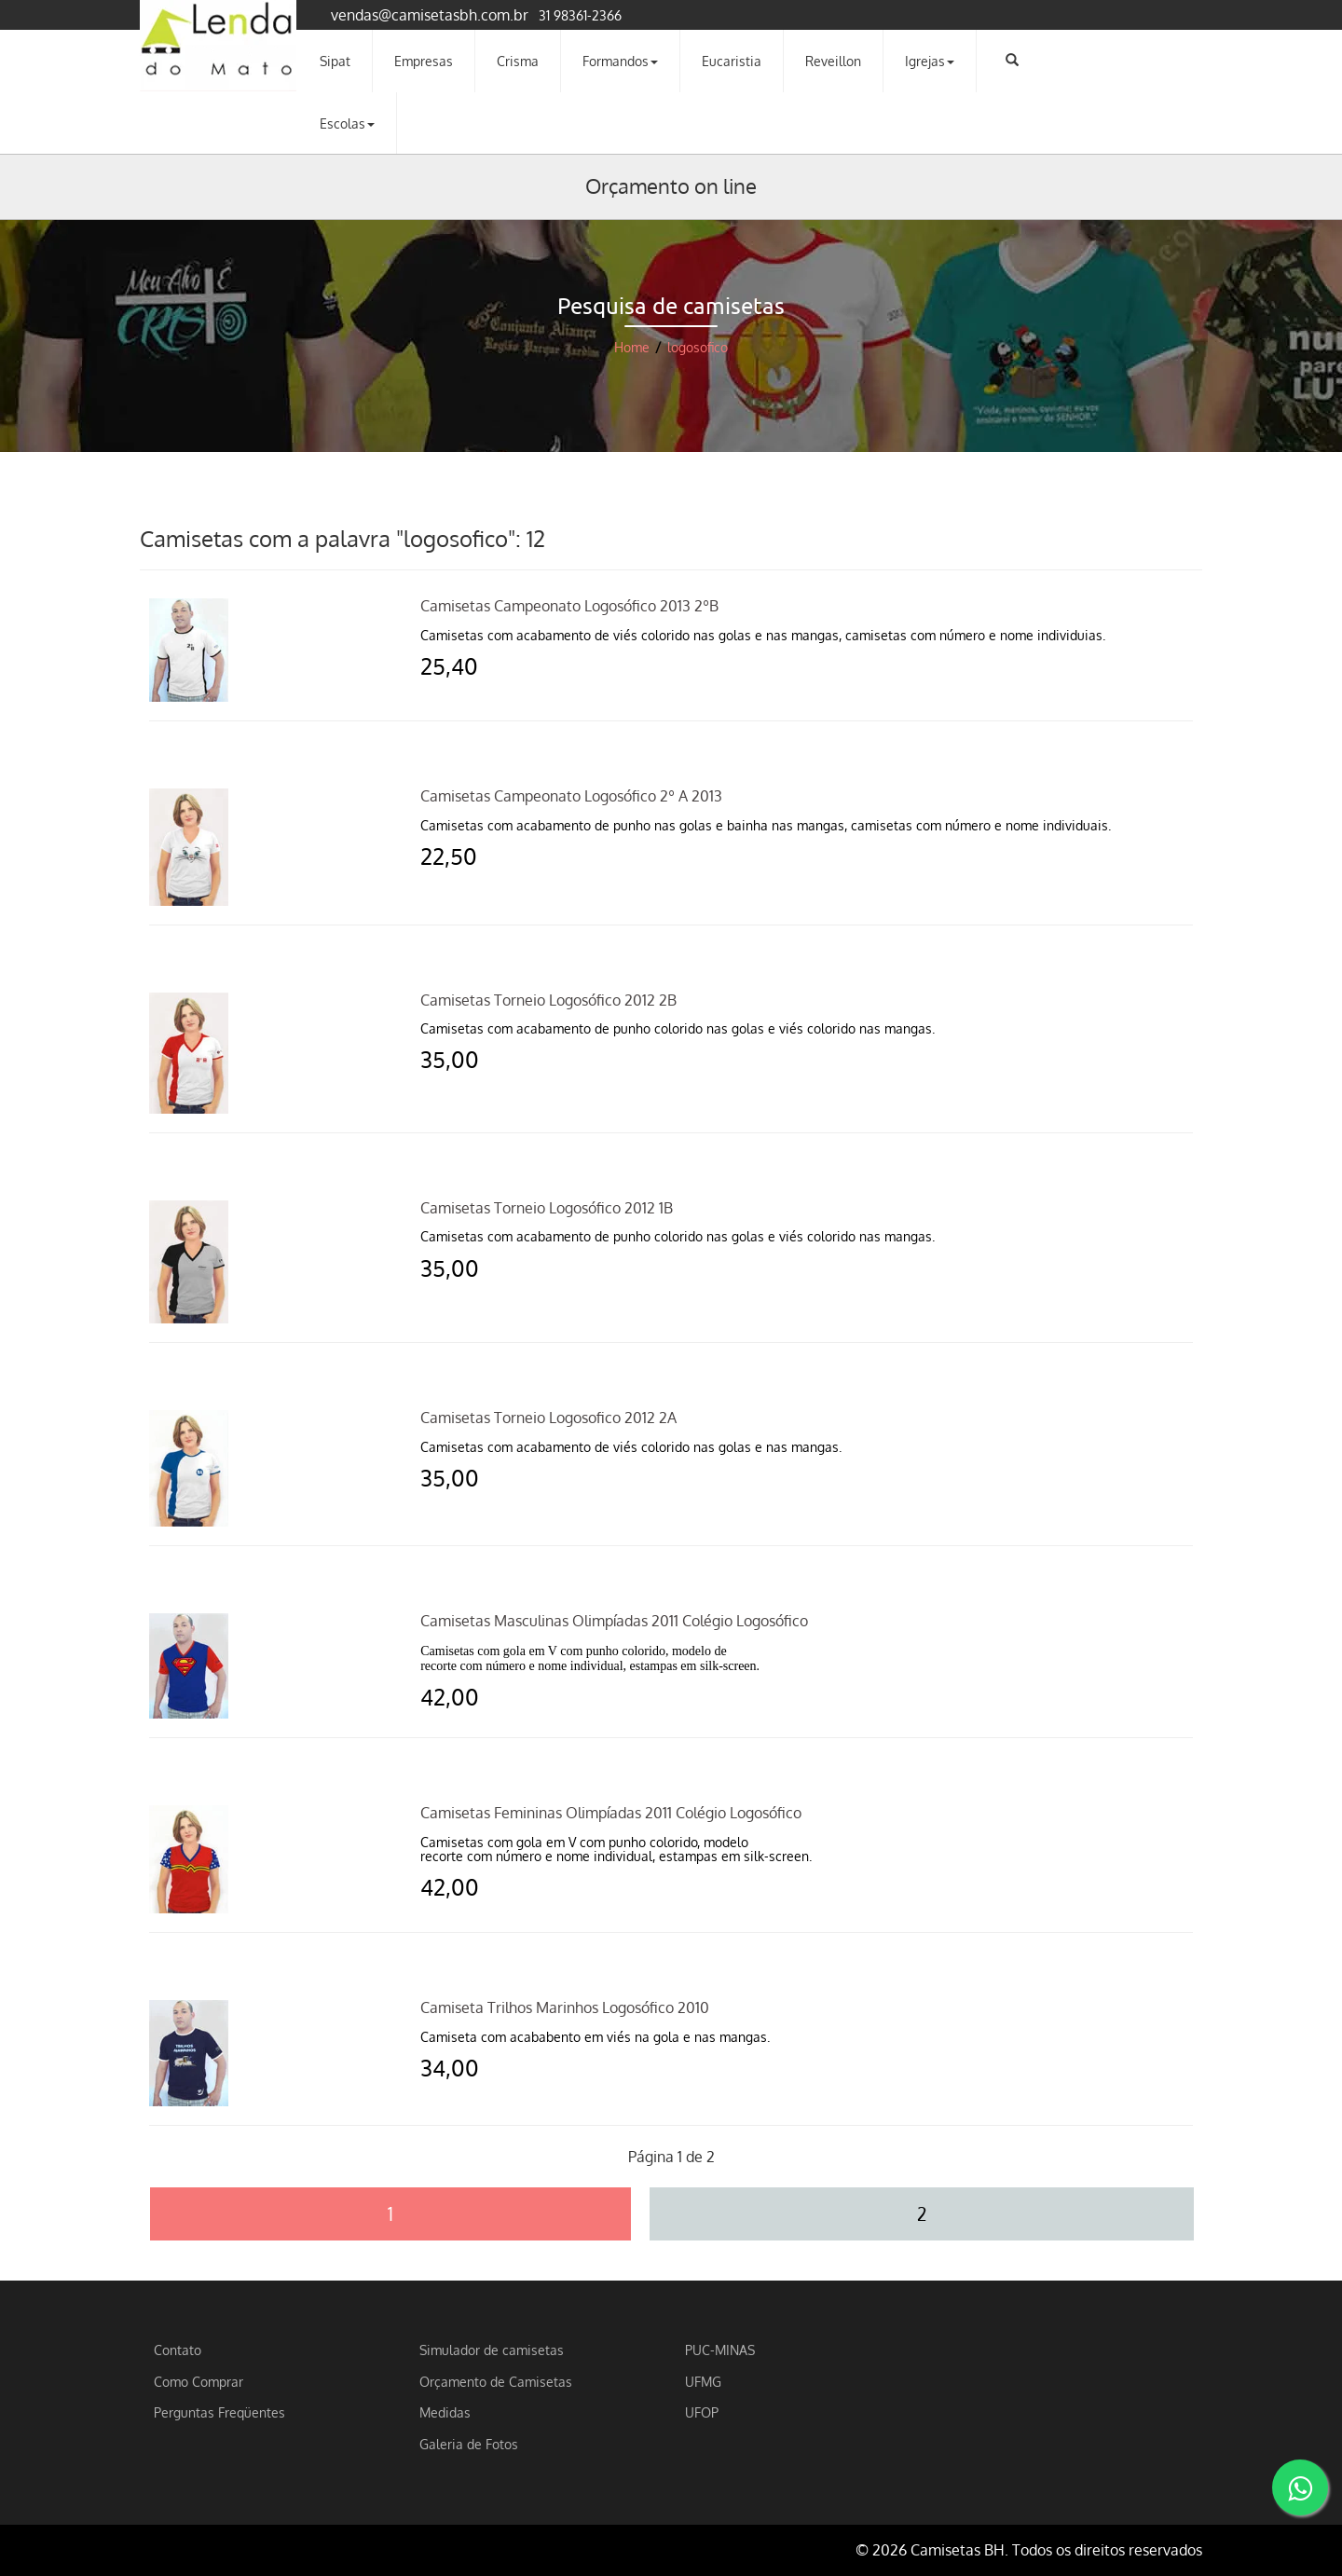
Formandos (620, 60)
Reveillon (833, 60)
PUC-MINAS (720, 2349)
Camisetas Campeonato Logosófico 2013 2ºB (569, 605)
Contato (177, 2349)
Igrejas (929, 60)
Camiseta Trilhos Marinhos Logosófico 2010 (564, 2007)
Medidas (445, 2412)
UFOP (702, 2412)
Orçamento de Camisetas (495, 2381)
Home (632, 347)
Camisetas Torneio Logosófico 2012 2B (548, 1000)
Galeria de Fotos (468, 2443)
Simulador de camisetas (491, 2349)
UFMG (703, 2381)
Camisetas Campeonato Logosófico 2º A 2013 (571, 796)
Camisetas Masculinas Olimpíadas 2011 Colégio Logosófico (614, 1620)
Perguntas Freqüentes (219, 2412)
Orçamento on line (671, 185)
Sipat (335, 60)
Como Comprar (198, 2381)
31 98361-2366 (580, 15)
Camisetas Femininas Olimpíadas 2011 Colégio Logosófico (610, 1812)
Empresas (423, 60)
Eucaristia (731, 60)
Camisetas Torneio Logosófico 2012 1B (546, 1208)
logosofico (697, 347)
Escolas (347, 123)
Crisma (518, 60)
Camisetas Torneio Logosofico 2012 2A (548, 1417)
